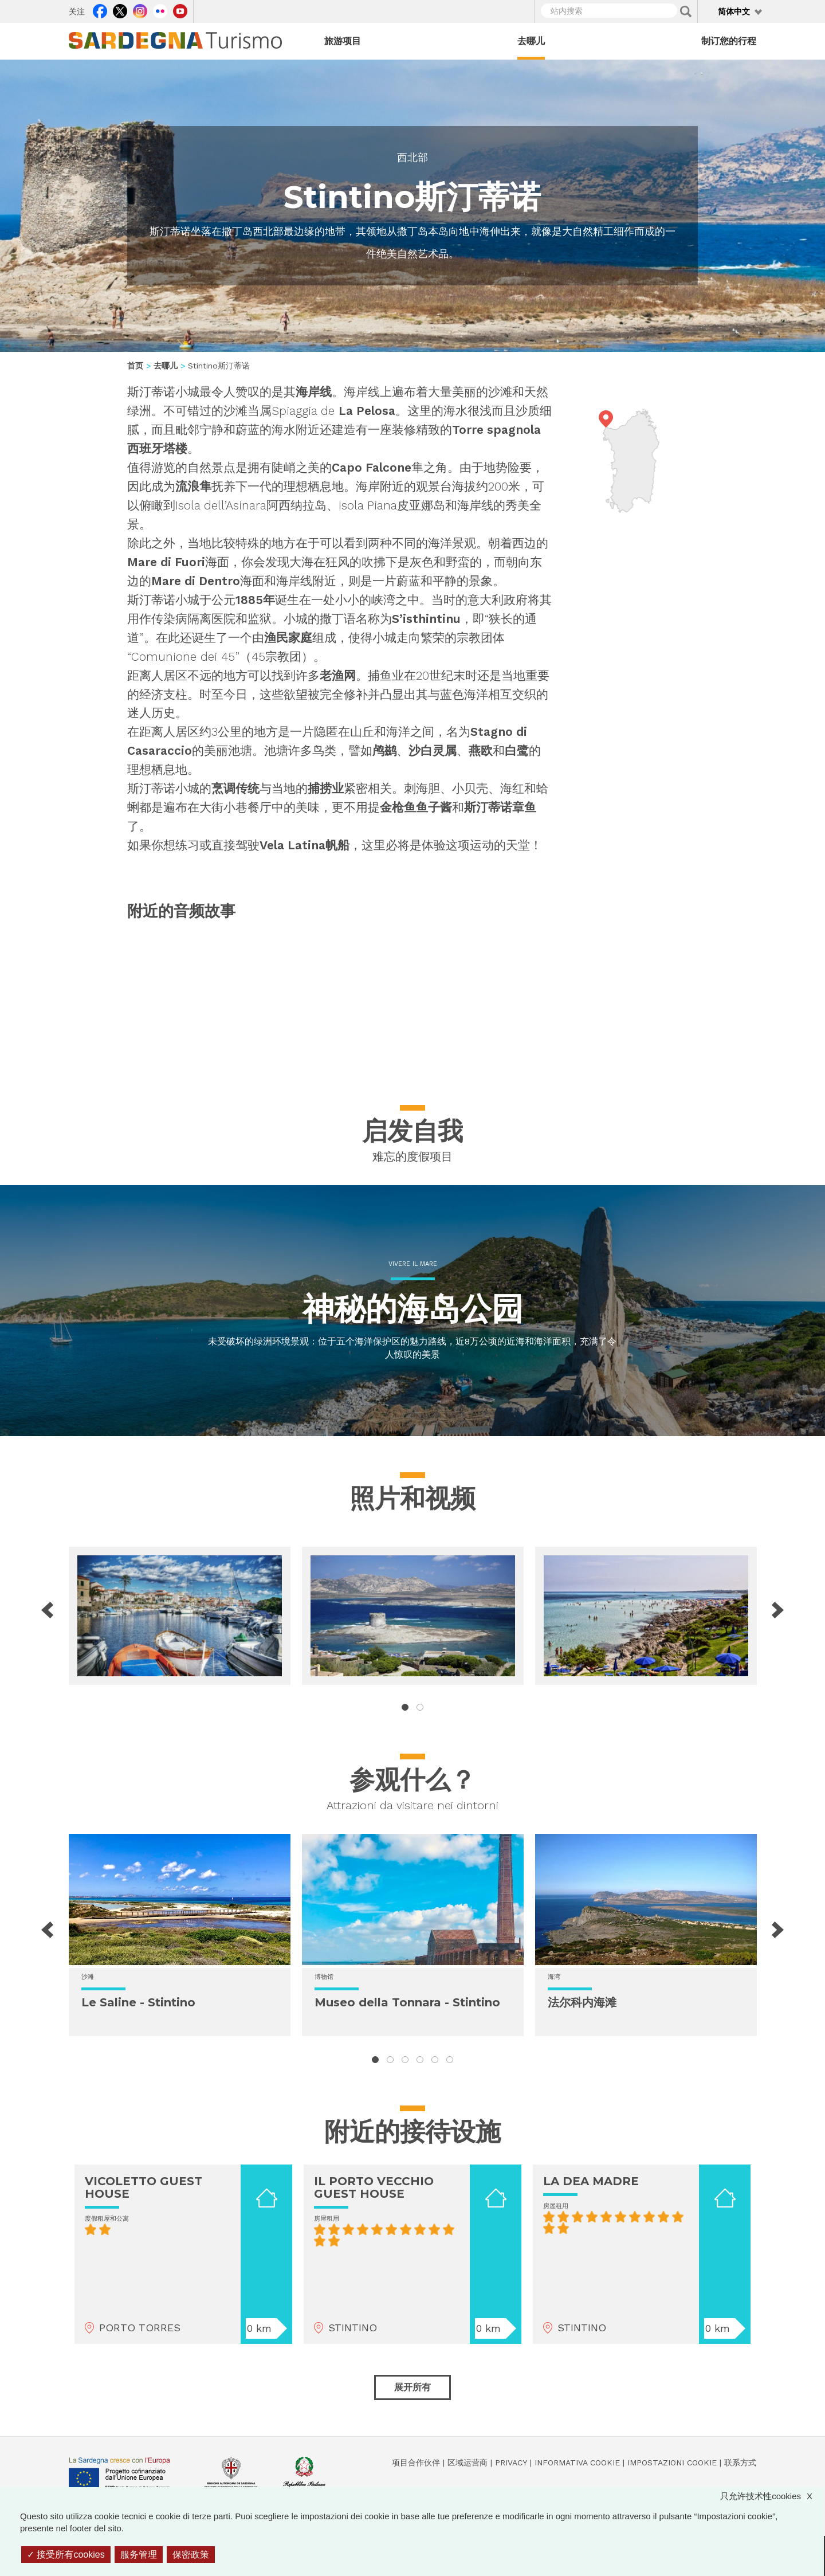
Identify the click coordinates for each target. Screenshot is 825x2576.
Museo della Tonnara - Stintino (407, 2002)
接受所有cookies (66, 2554)
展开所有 (412, 2387)
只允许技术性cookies (772, 2496)
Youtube (180, 9)
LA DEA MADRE (591, 2181)
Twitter (120, 9)
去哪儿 (531, 41)
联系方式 (740, 2462)
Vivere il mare (412, 1264)
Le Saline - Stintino (138, 2002)
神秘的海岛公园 (412, 1308)
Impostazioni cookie (672, 2462)
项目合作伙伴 (416, 2462)
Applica (686, 11)
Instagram (140, 9)
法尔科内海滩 (582, 2002)
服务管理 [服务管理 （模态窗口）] (138, 2554)
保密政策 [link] (190, 2554)
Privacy (511, 2462)
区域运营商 (467, 2462)
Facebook (100, 9)
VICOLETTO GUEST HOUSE (143, 2187)
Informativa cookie (577, 2462)
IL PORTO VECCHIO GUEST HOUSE (374, 2187)
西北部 (412, 157)
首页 (135, 365)
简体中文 (734, 11)
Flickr (160, 9)
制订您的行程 (728, 41)
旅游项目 (342, 41)
